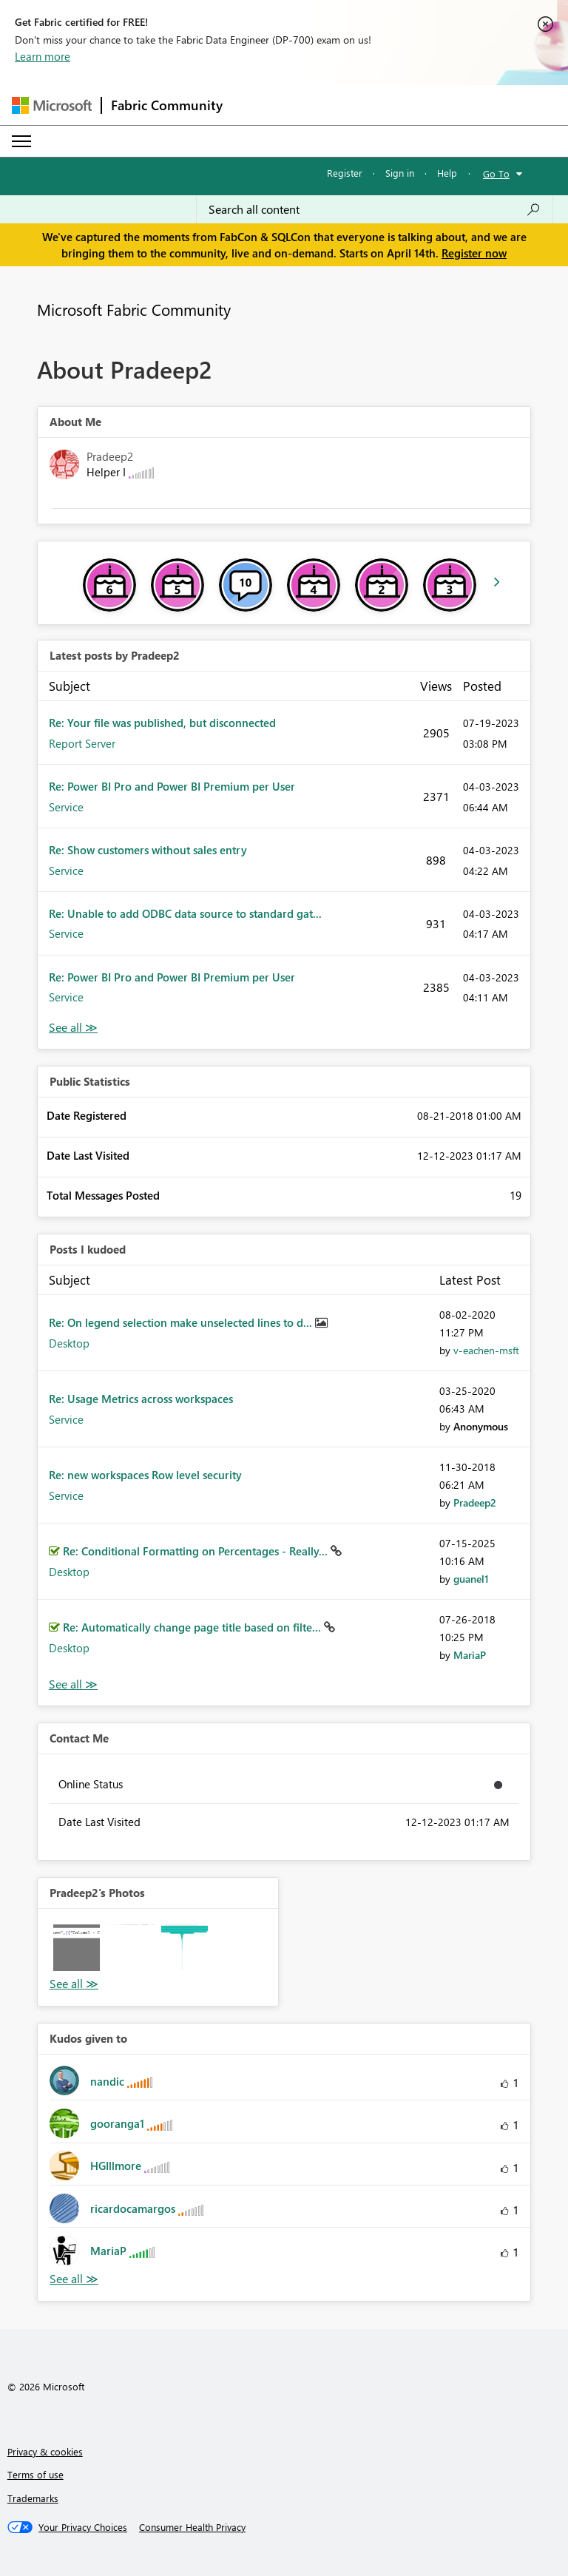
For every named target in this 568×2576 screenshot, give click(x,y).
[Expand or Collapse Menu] (21, 141)
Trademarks (32, 2498)
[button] (76, 1947)
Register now (474, 253)
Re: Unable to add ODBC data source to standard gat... (185, 913)
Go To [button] (496, 173)
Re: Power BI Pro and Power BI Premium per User (172, 786)
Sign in (399, 172)
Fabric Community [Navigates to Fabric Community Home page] (167, 105)
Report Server (82, 743)
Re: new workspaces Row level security (145, 1474)
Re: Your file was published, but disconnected (162, 722)
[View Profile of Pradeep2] (474, 1502)
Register (344, 172)
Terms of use (35, 2474)
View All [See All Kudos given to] (74, 2279)
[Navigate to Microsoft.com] (52, 105)
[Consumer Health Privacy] (192, 2527)
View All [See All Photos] (74, 1983)
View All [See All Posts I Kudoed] (73, 1684)
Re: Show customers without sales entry (148, 849)
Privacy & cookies (45, 2451)
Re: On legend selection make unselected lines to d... (182, 1322)
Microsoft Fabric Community (134, 309)
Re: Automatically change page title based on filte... (193, 1627)
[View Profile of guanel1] (471, 1579)
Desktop (69, 1343)
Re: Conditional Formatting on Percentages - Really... (197, 1551)
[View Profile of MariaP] (469, 1655)
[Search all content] (374, 209)
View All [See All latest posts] (73, 1027)
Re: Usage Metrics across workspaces (141, 1398)
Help (447, 172)
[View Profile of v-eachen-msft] (486, 1350)
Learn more (42, 56)
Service (66, 806)
